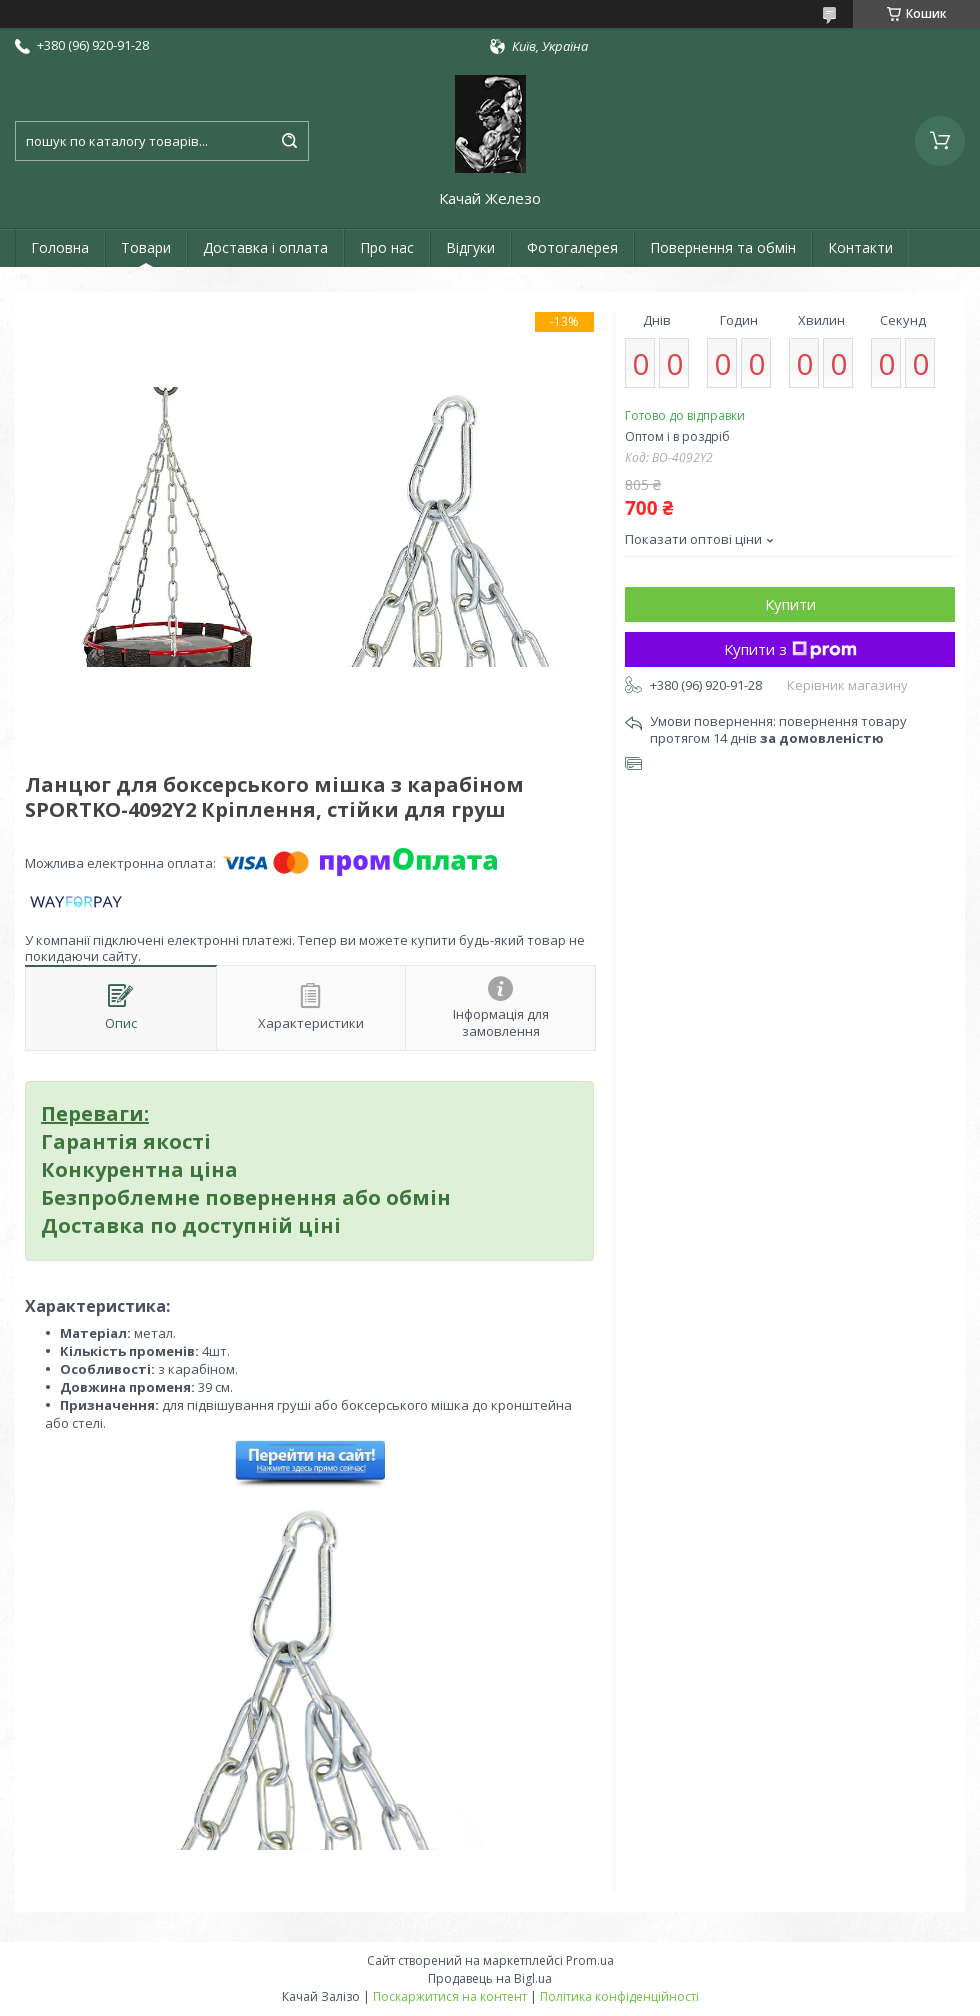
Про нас (387, 247)
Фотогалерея (572, 247)
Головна (60, 247)
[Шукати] (289, 141)
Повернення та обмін (723, 247)
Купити (790, 604)
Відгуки (470, 247)
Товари (146, 247)
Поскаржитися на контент (450, 1996)
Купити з (790, 649)
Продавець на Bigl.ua (490, 1978)
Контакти (860, 247)
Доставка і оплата (265, 247)
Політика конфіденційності (619, 1996)
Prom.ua (590, 1960)
